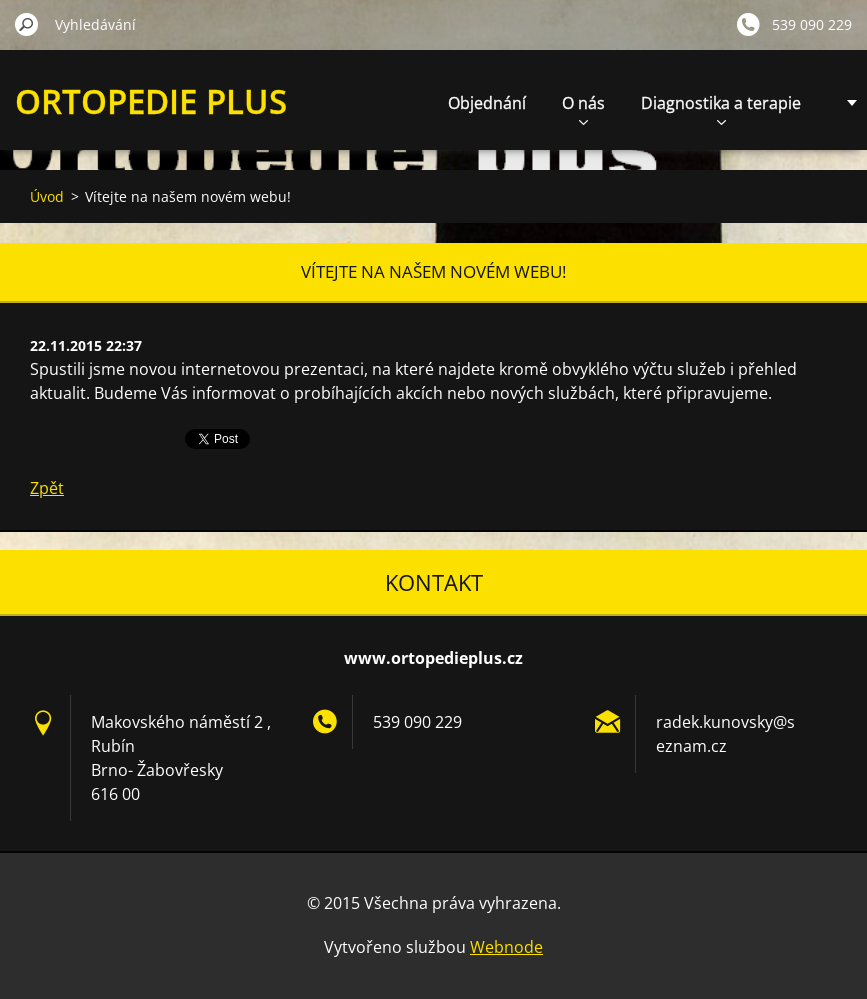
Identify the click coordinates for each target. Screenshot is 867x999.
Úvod (47, 196)
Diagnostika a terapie (721, 108)
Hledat (27, 24)
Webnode (506, 947)
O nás (583, 108)
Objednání (487, 103)
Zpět (47, 488)
